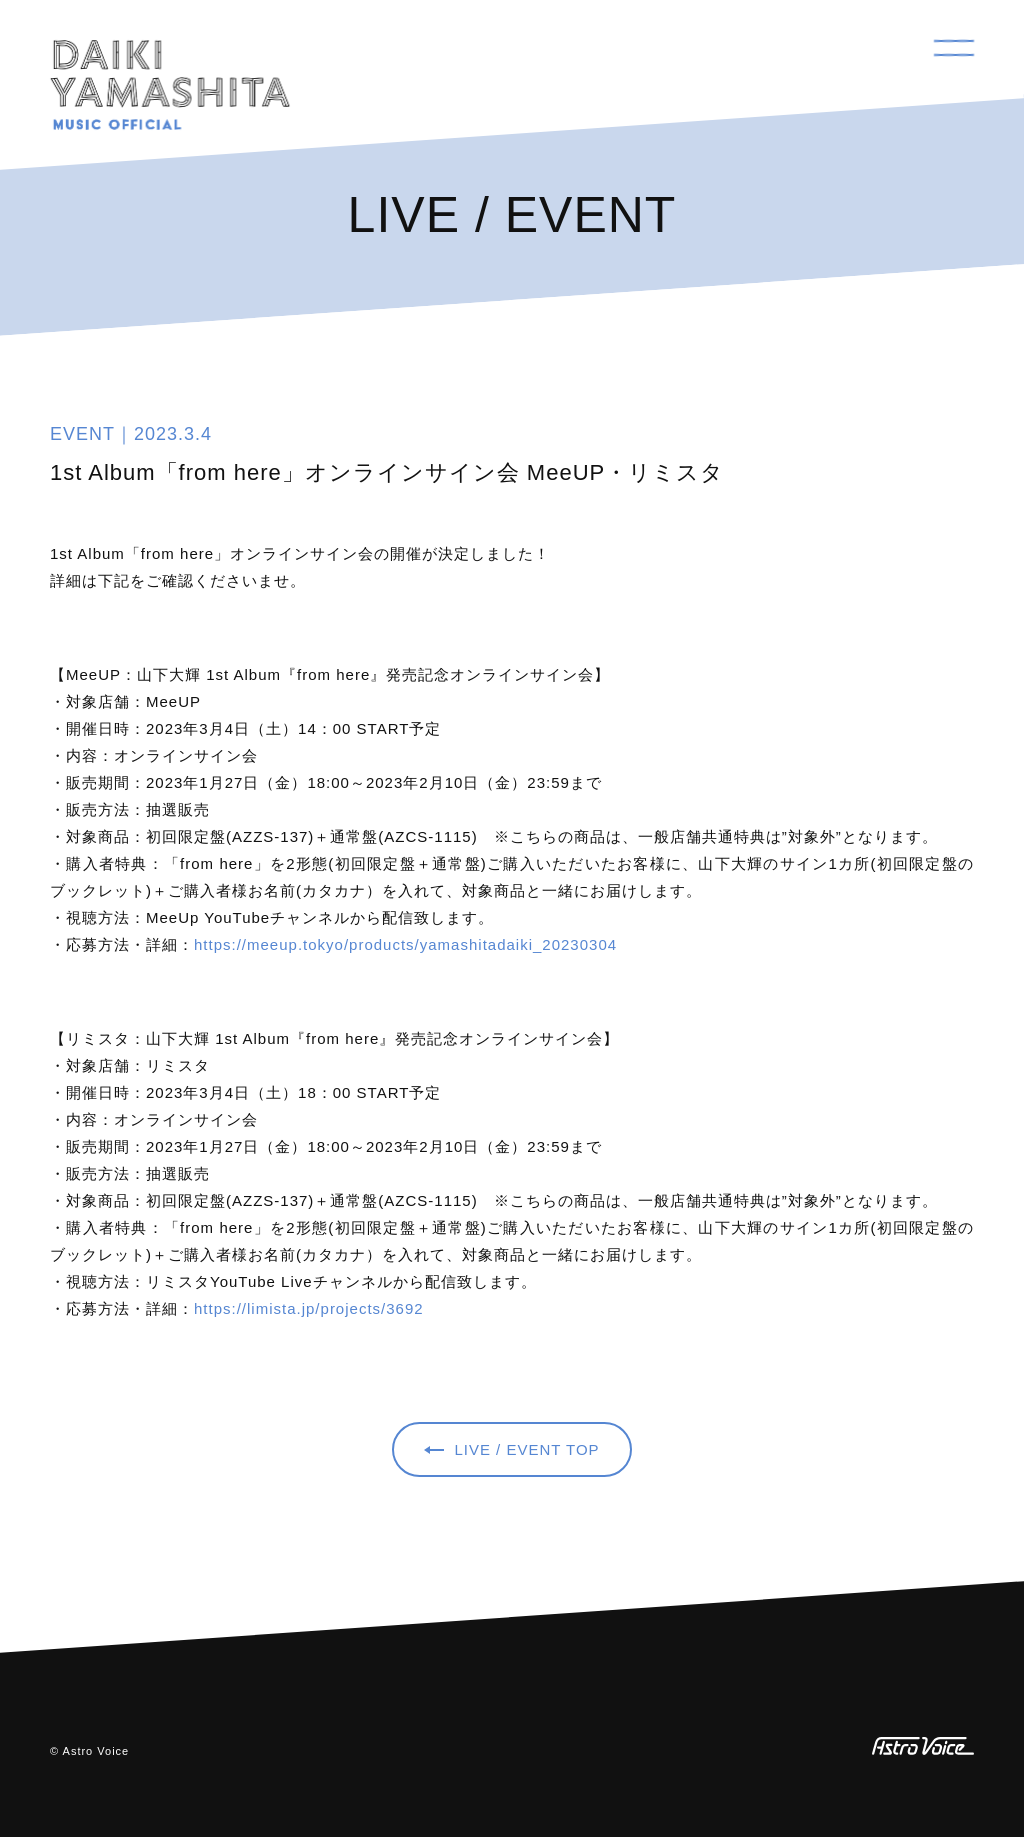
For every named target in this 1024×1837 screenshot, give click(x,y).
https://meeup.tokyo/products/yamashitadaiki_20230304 (405, 944)
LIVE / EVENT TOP (526, 1449)
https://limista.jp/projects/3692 (309, 1308)
